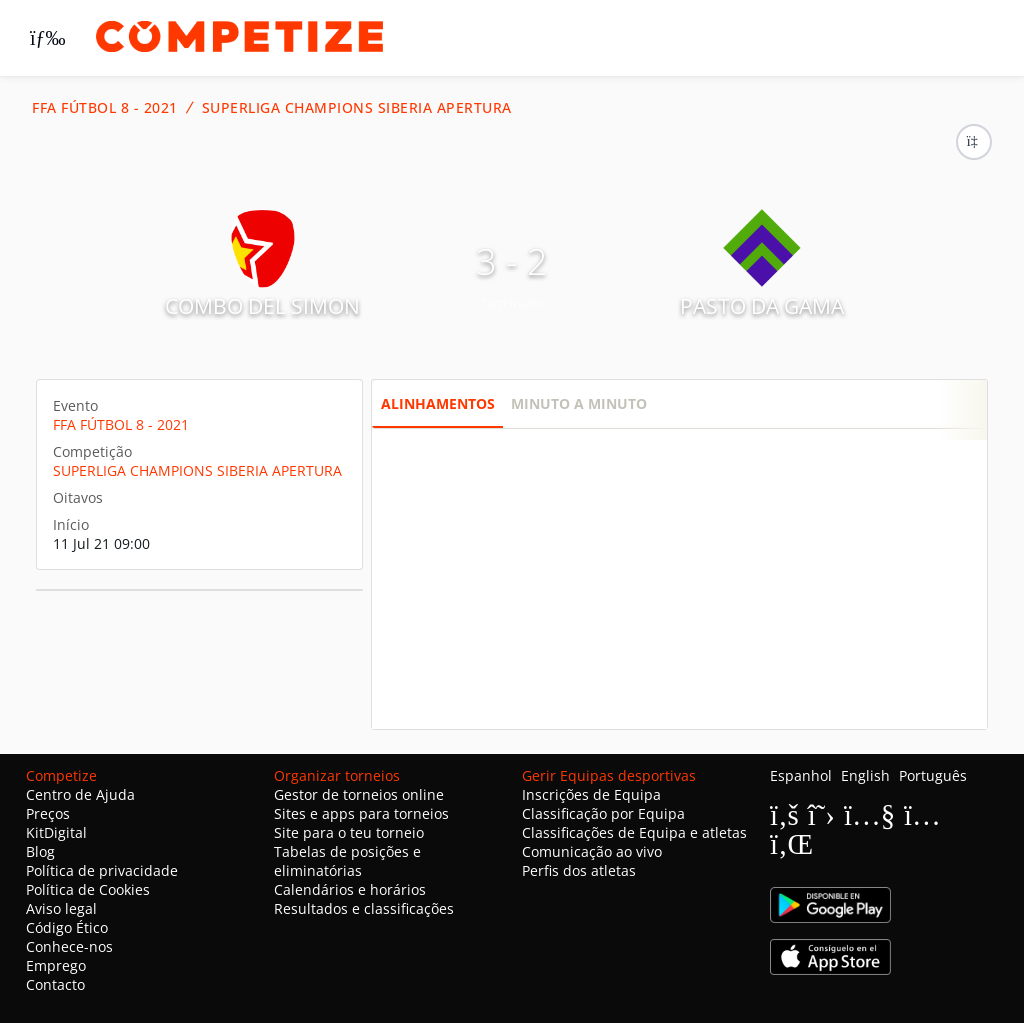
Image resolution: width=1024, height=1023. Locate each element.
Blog (40, 851)
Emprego (56, 965)
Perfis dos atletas (579, 870)
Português (933, 775)
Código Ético (67, 927)
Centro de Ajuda (80, 794)
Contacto (55, 984)
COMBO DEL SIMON (262, 306)
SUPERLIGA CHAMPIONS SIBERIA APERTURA (357, 108)
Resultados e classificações (364, 908)
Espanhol (801, 775)
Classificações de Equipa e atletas (634, 832)
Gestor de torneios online (359, 794)
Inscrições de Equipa (591, 794)
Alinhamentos (438, 403)
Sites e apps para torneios (361, 813)
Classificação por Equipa (603, 813)
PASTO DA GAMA (762, 306)
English (865, 775)
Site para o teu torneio (349, 832)
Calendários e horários (350, 889)
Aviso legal (61, 908)
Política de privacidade (102, 870)
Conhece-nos (69, 946)
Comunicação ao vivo (592, 851)
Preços (48, 813)
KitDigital (56, 832)
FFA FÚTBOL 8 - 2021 (105, 108)
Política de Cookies (88, 889)
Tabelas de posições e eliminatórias (347, 861)
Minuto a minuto (579, 403)
